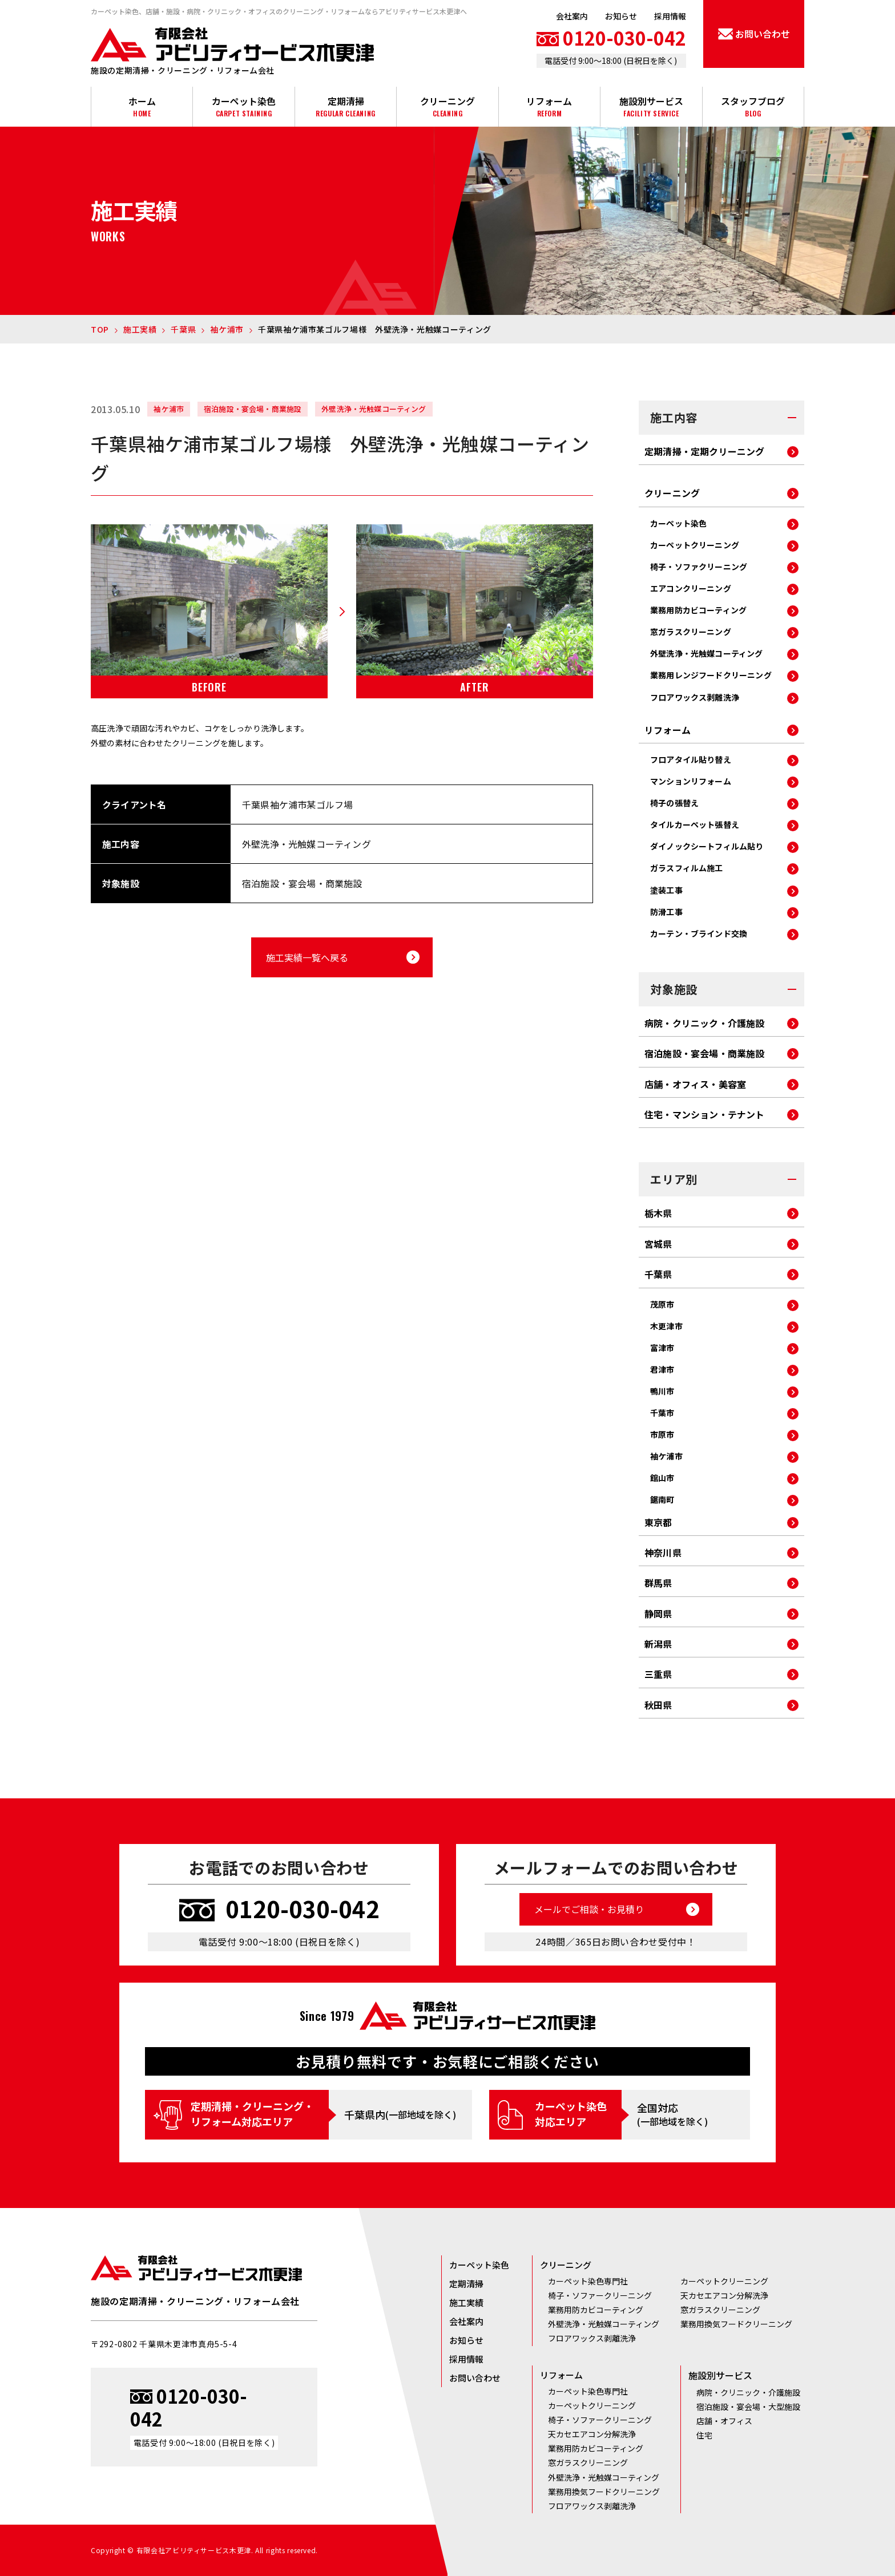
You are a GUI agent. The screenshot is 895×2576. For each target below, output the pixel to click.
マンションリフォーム (690, 781)
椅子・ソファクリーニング (698, 566)
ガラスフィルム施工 (686, 867)
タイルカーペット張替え (694, 824)
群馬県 (658, 1584)
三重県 (658, 1675)
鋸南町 (662, 1499)
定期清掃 (345, 106)
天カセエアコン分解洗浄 (724, 2295)
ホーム (141, 106)
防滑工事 (666, 911)
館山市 (662, 1477)
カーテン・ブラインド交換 (698, 933)
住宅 (704, 2435)
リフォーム (549, 106)
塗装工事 (666, 890)
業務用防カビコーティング (698, 609)
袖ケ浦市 (666, 1456)
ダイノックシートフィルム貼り (707, 846)
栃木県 (658, 1214)
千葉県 (658, 1275)
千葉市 (662, 1412)
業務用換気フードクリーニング (736, 2324)
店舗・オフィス (724, 2421)
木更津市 (666, 1326)
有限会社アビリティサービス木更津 (232, 44)
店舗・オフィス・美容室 (695, 1085)
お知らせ (621, 16)
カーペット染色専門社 (588, 2281)
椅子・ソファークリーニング (600, 2295)
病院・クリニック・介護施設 (704, 1024)
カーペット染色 (243, 106)
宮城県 (658, 1245)
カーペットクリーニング (694, 544)
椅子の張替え (674, 802)
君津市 (662, 1369)
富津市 (662, 1347)
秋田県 (658, 1706)
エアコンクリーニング (690, 588)
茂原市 (662, 1304)
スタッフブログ (753, 106)
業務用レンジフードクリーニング (711, 675)
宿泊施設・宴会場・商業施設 (704, 1054)
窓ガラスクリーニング (690, 631)
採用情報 (670, 16)
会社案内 (572, 16)
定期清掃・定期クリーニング (704, 452)
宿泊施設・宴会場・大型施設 (748, 2406)
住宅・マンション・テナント (704, 1115)
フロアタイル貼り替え (690, 759)
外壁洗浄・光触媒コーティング (706, 653)
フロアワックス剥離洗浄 (694, 697)
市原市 (662, 1434)
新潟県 (658, 1645)
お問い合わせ (475, 2378)
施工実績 (466, 2302)
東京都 (658, 1523)
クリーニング (447, 106)
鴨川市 (662, 1391)
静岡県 (658, 1614)
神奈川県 (663, 1553)
